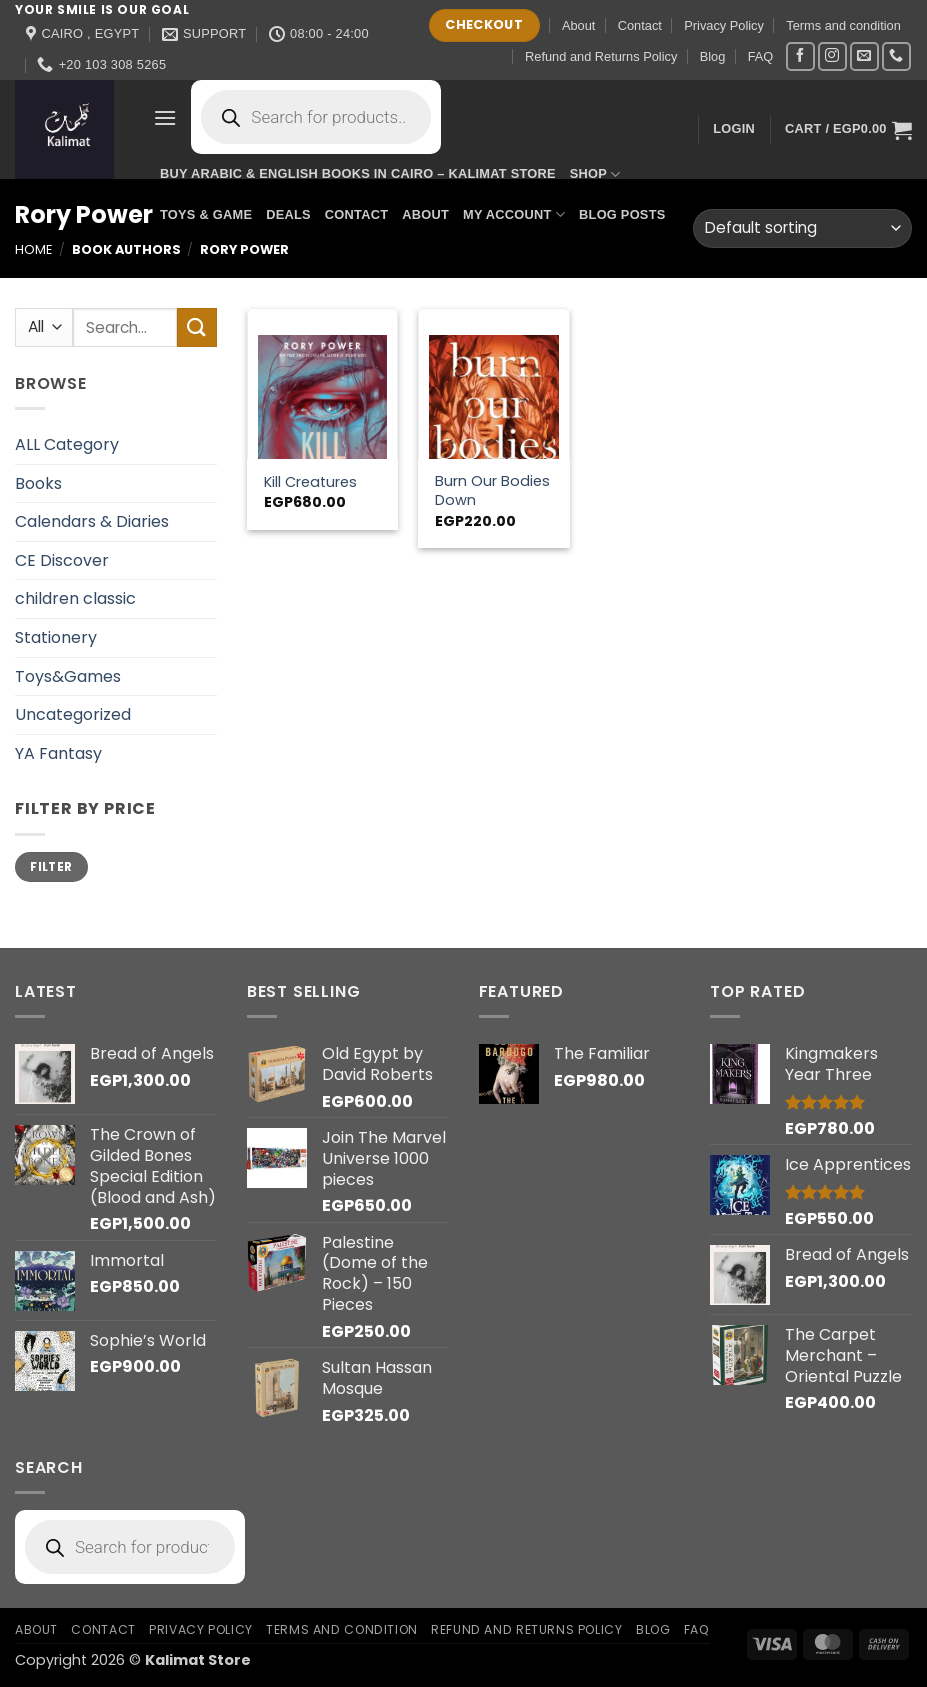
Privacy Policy (724, 25)
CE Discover (62, 560)
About (578, 25)
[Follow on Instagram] (832, 56)
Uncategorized (73, 714)
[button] (165, 117)
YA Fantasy (58, 753)
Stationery (56, 637)
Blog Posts (622, 214)
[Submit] (197, 327)
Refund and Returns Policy (601, 56)
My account (514, 214)
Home (33, 249)
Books (38, 483)
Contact (640, 25)
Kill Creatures (310, 482)
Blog (713, 56)
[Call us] (896, 56)
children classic (75, 598)
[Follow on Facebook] (800, 56)
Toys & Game (206, 214)
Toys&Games (68, 676)
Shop (595, 174)
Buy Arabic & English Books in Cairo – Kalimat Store (358, 173)
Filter (51, 867)
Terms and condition (843, 25)
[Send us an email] (864, 56)
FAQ (761, 56)
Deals (288, 214)
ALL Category (67, 444)
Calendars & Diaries (92, 521)
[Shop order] (802, 228)
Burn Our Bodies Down (492, 490)
